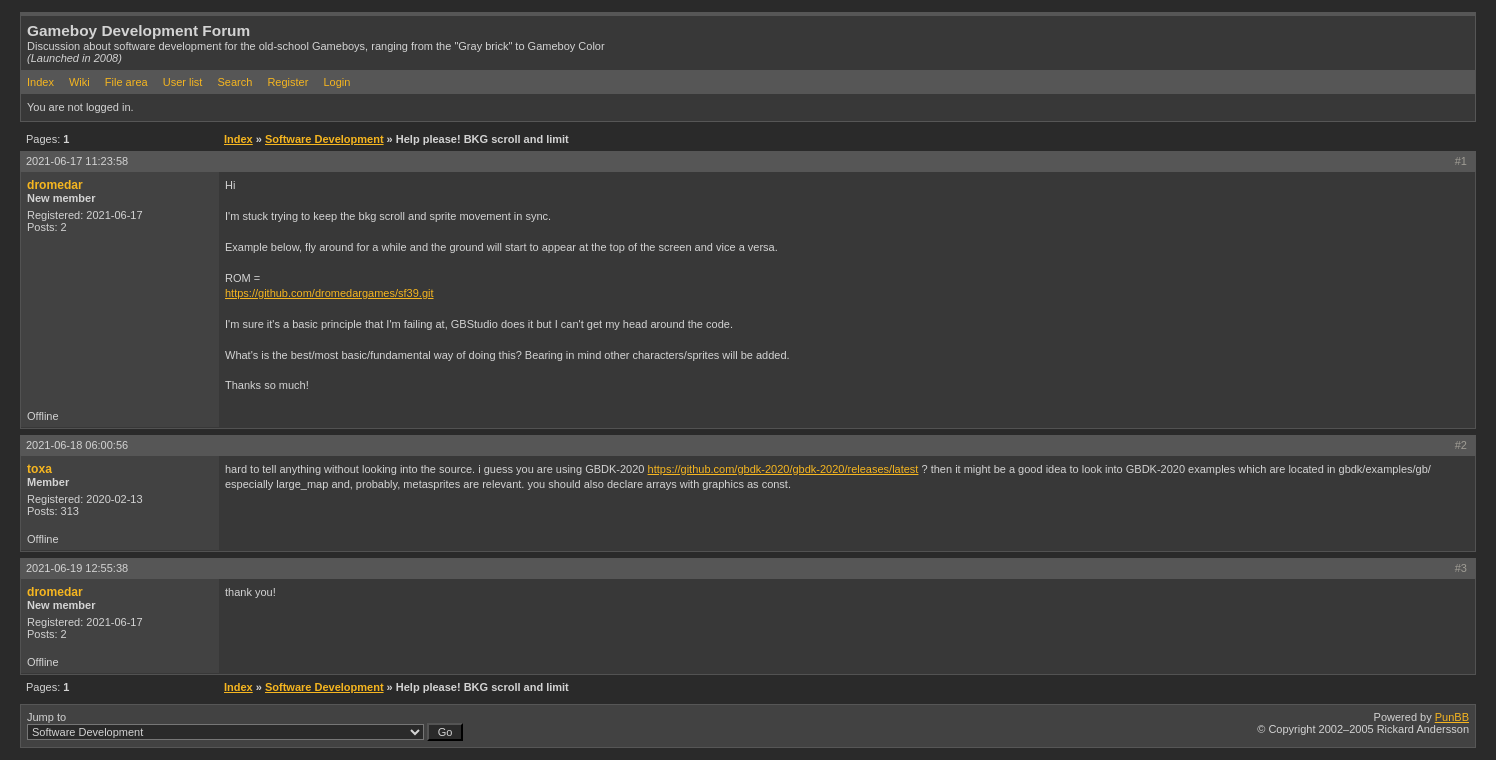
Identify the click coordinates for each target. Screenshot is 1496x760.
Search (234, 82)
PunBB (1452, 717)
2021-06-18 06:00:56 (77, 445)
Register (287, 82)
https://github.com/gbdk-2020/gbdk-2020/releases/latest (783, 469)
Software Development (324, 139)
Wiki (79, 82)
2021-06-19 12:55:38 (77, 568)
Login (336, 82)
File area (126, 82)
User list (183, 82)
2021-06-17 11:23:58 (77, 161)
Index (40, 82)
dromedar (55, 185)
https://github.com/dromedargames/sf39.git (329, 293)
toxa (39, 469)
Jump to (245, 726)
